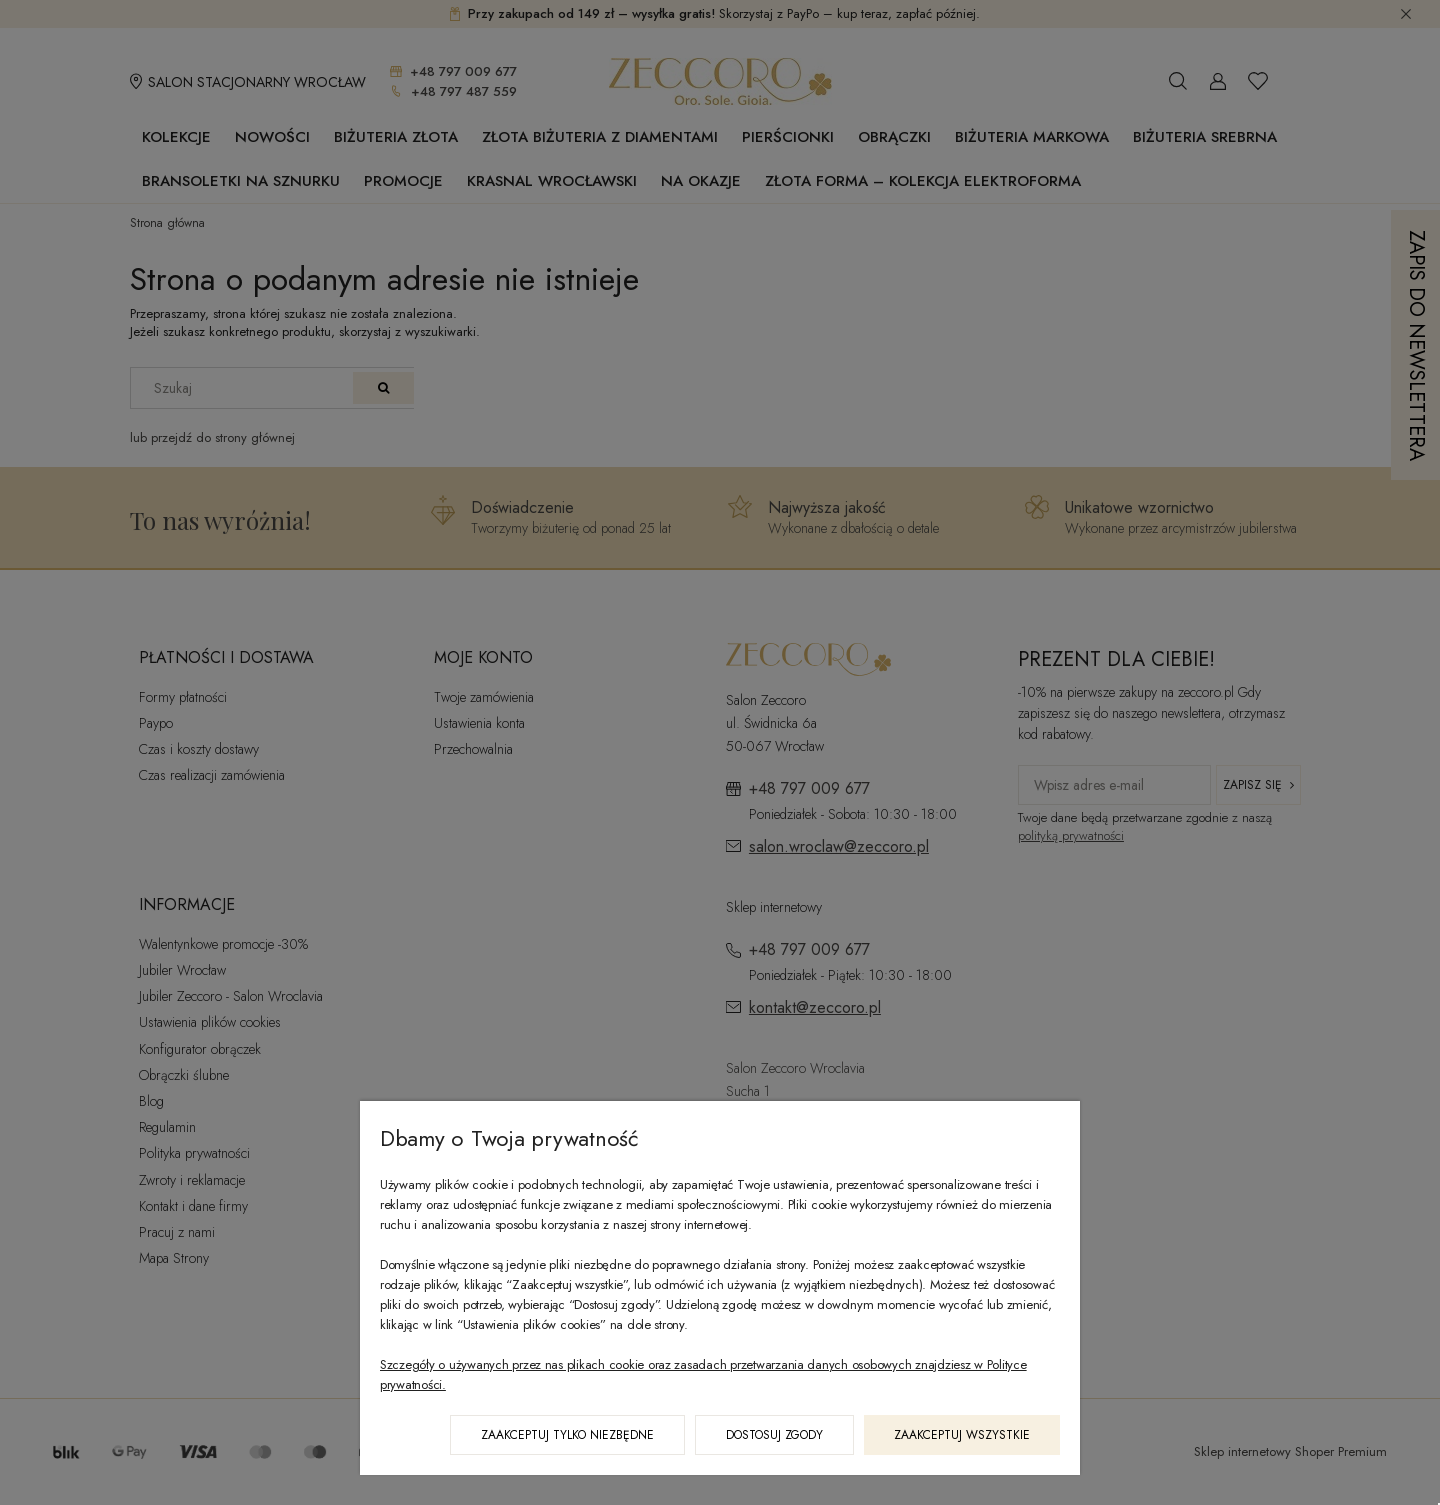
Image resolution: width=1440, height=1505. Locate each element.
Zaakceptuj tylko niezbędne (567, 1435)
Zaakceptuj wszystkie (962, 1435)
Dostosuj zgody (774, 1435)
